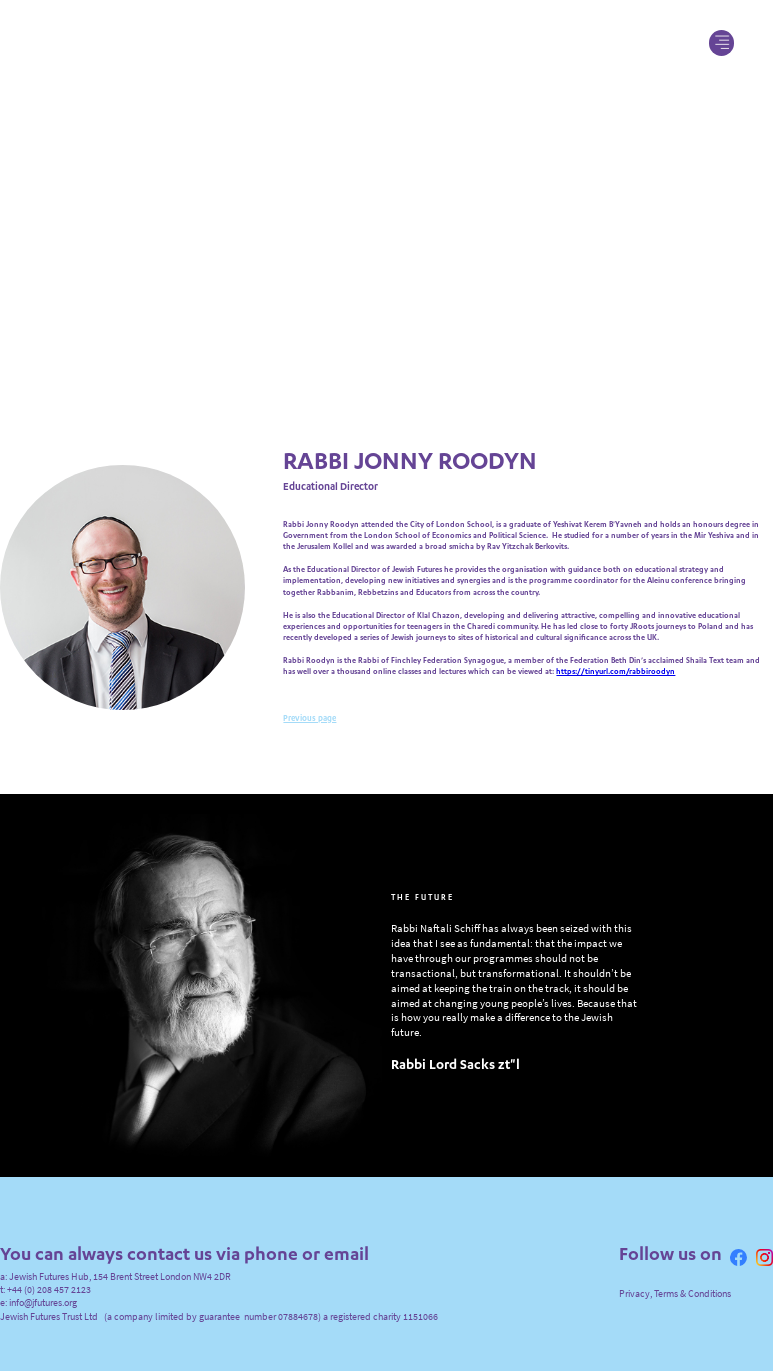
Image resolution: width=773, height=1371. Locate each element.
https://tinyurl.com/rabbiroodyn (615, 669)
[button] (722, 43)
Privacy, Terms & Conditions (675, 1289)
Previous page (309, 715)
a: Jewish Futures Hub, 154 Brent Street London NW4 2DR (115, 1272)
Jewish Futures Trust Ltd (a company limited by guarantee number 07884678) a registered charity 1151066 (219, 1312)
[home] (387, 42)
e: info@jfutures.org (38, 1298)
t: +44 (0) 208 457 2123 (45, 1285)
